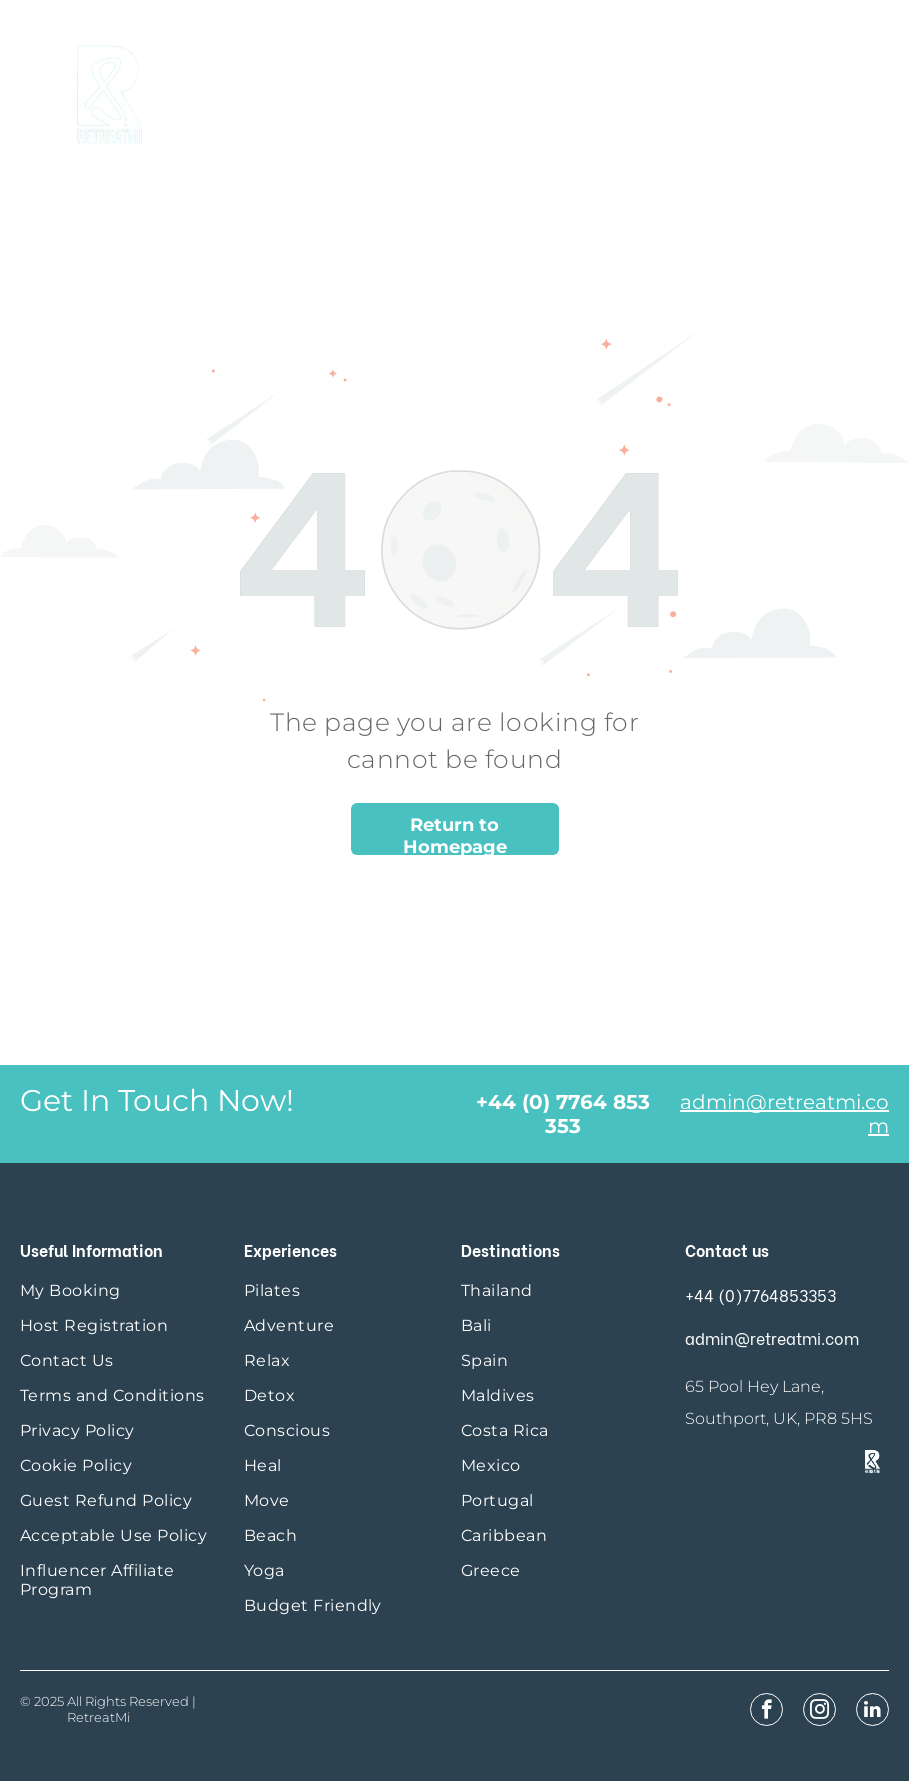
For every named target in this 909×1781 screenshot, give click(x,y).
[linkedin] (872, 1712)
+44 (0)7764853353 (760, 1294)
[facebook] (766, 1712)
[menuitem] (122, 1290)
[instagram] (819, 1712)
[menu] (865, 90)
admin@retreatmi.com (772, 1337)
